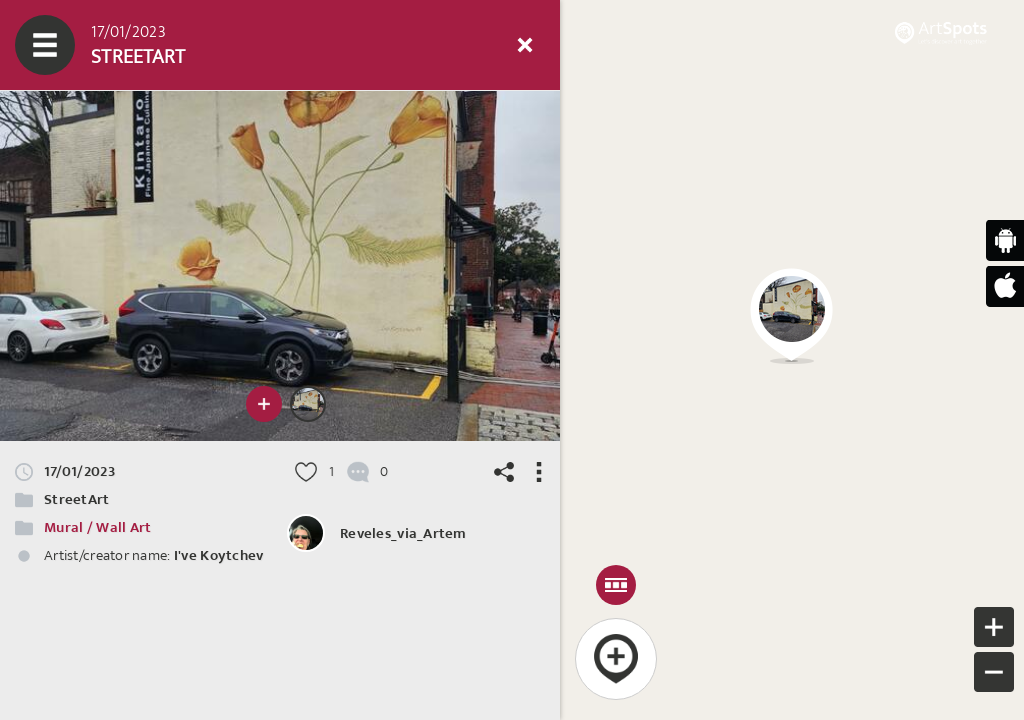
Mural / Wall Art (97, 527)
